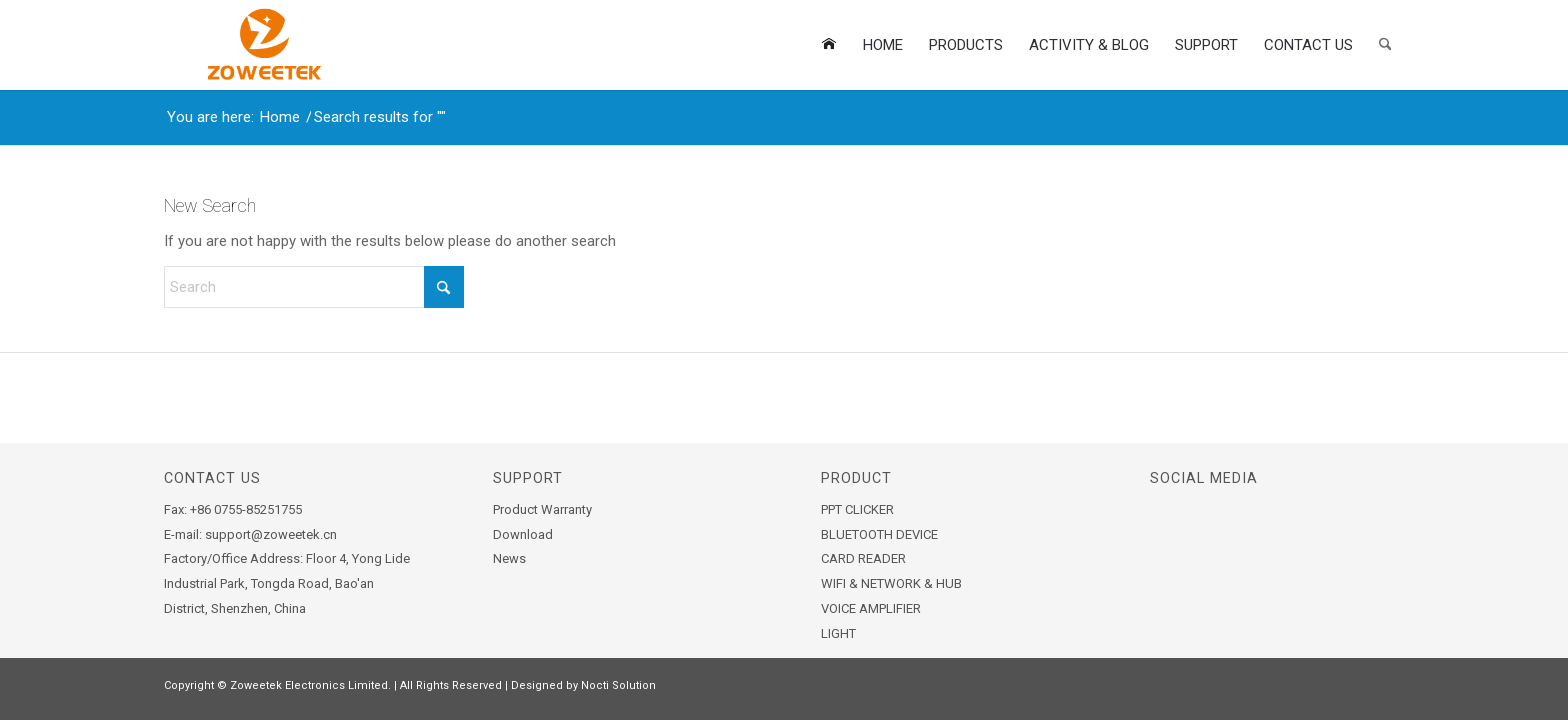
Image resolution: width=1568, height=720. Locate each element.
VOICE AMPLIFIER (871, 608)
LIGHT (838, 633)
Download (523, 534)
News (509, 558)
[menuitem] (829, 45)
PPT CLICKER (857, 509)
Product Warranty (542, 509)
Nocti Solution (618, 685)
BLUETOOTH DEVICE (879, 534)
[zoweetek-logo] (262, 45)
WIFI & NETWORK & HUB (891, 583)
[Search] (1385, 45)
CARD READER (863, 558)
